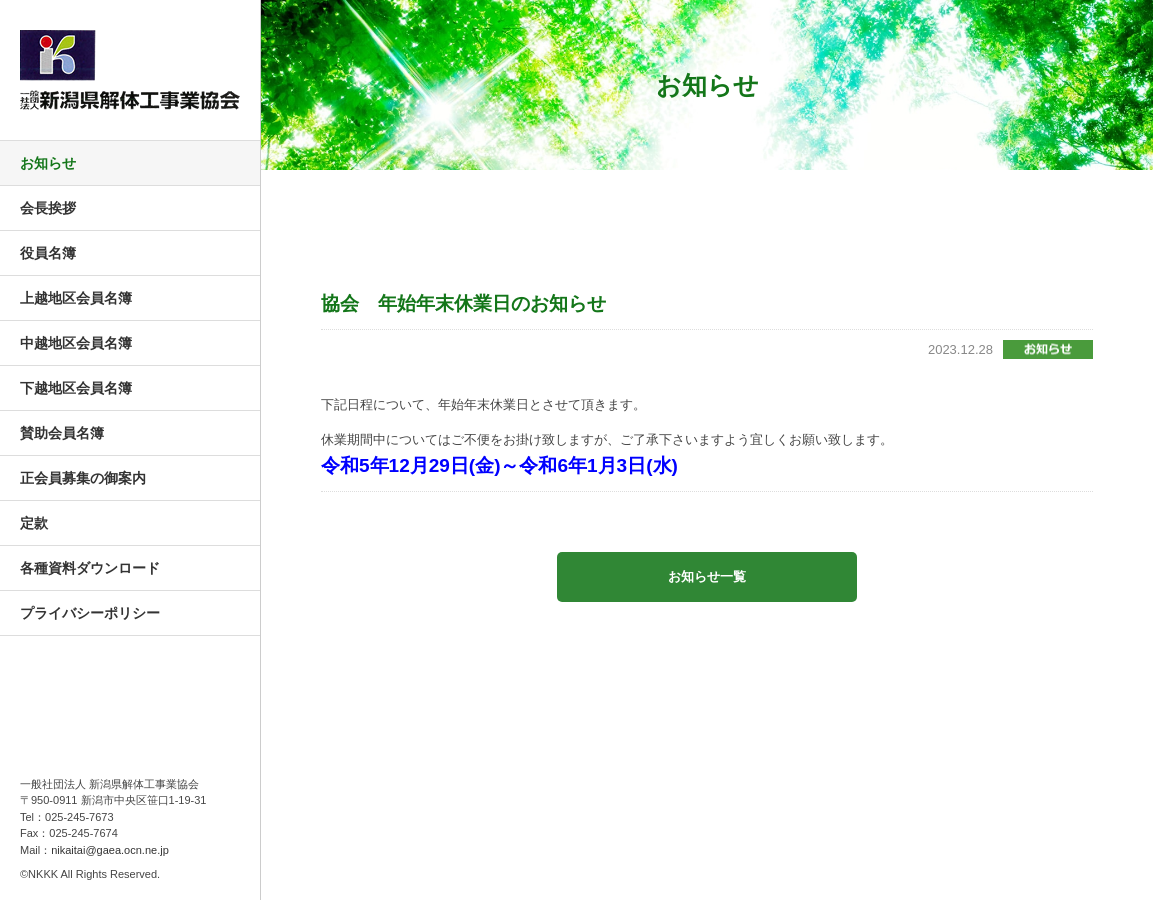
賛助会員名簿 (62, 433)
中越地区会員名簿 (76, 343)
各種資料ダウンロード (90, 568)
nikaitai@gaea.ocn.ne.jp (110, 850)
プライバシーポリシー (90, 613)
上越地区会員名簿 (76, 298)
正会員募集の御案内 (83, 478)
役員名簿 (48, 253)
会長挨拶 (48, 208)
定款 (34, 523)
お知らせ (48, 163)
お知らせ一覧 (707, 576)
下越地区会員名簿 (76, 388)
